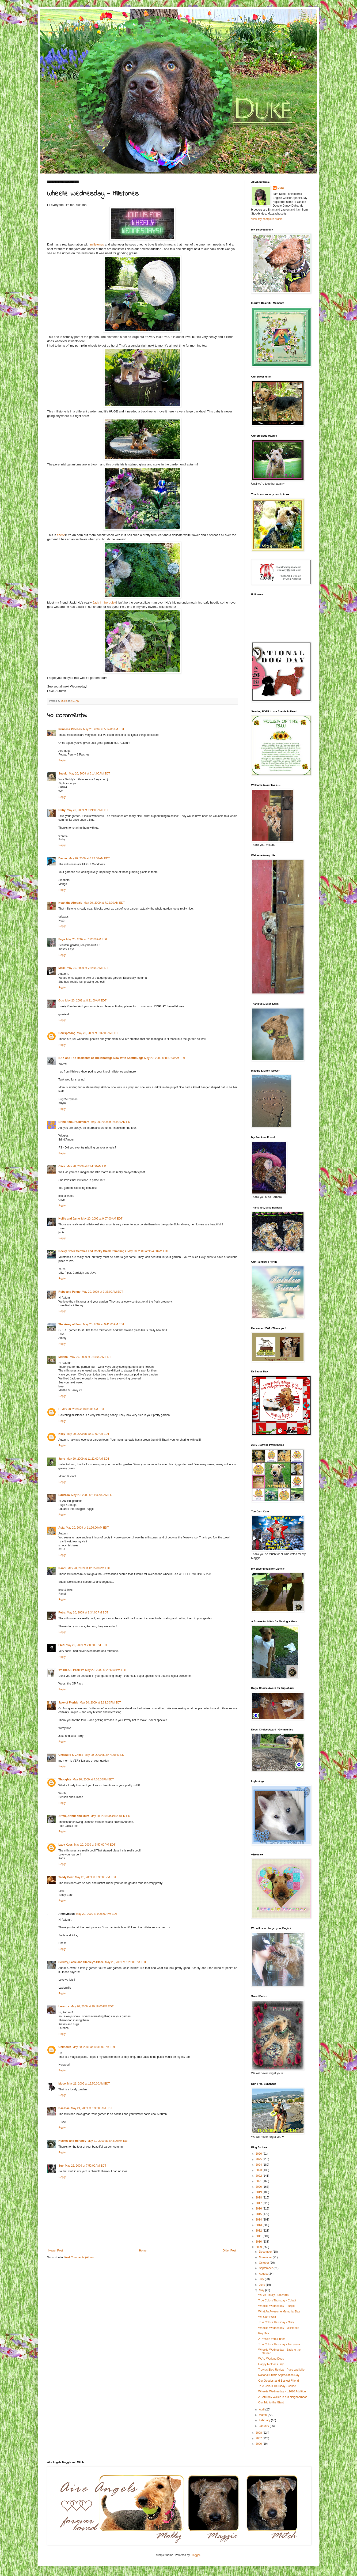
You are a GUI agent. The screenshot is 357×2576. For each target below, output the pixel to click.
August (264, 2273)
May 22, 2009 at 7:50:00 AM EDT (85, 2165)
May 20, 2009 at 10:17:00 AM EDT (88, 1433)
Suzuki (63, 773)
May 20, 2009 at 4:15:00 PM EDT (111, 1816)
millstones (97, 244)
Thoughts (64, 1779)
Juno (61, 1458)
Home (143, 2250)
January (264, 2426)
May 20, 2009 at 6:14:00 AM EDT (89, 773)
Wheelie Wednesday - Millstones (278, 2328)
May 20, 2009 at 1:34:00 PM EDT (87, 1612)
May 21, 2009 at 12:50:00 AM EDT (88, 2083)
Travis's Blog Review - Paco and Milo (281, 2369)
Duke (280, 187)
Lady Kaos (65, 1844)
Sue (61, 2165)
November (266, 2257)
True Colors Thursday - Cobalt (277, 2300)
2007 (259, 2438)
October (264, 2262)
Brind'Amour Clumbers (73, 1122)
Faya (61, 939)
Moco (62, 2083)
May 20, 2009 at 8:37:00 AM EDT (165, 1058)
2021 (259, 2181)
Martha (63, 1357)
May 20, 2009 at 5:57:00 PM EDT (94, 1844)
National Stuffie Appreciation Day (278, 2375)
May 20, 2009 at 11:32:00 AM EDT (92, 1495)
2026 (259, 2153)
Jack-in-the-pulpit (104, 602)
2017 (259, 2203)
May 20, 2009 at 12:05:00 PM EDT (89, 1568)
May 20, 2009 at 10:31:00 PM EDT (93, 2047)
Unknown (64, 2047)
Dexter (62, 858)
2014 (259, 2219)
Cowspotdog (67, 1033)
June (262, 2284)
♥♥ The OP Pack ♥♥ (71, 1670)
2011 (259, 2236)
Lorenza (63, 2006)
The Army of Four (70, 1324)
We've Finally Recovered (273, 2294)
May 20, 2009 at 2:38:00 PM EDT (100, 1702)
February (265, 2420)
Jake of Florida (68, 1702)
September (266, 2268)
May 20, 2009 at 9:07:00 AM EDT (101, 1218)
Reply (62, 760)
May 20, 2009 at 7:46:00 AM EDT (87, 968)
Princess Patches (70, 729)
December (266, 2251)
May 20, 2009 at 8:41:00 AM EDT (111, 1122)
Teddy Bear (65, 1877)
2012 (259, 2230)
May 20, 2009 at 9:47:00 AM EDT (90, 1357)
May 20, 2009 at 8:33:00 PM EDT (95, 1877)
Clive (61, 1166)
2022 (259, 2175)
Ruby (61, 810)
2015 (259, 2214)
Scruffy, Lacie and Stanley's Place (81, 1962)
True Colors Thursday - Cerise (277, 2386)
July (262, 2279)
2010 (259, 2241)
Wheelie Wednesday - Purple (276, 2306)
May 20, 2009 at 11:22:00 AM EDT (88, 1458)
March (263, 2415)
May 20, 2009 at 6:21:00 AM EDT (87, 810)
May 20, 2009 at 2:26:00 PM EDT (105, 1670)
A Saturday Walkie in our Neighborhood (283, 2397)
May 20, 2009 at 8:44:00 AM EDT (87, 1166)
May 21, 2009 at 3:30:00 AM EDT (91, 2108)
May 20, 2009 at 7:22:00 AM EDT (86, 939)
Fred (61, 1645)
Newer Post (55, 2250)
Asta (61, 1527)
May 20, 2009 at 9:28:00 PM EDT (96, 1913)
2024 (259, 2164)
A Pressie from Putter (271, 2339)
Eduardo (64, 1495)
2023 (259, 2170)
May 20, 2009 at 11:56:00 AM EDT (87, 1527)
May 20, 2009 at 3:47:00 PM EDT (105, 1754)
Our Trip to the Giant (271, 2402)
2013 (259, 2225)
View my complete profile (266, 219)
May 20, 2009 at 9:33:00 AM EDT (102, 1291)
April (262, 2409)
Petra (61, 1612)
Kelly (61, 1433)
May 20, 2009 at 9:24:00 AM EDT (148, 1251)
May (262, 2290)
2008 (259, 2432)
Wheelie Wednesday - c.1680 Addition (282, 2391)
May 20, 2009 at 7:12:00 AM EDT (104, 902)
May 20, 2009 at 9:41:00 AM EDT (104, 1324)
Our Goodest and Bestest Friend (278, 2380)
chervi (61, 535)
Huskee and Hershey (72, 2140)
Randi (62, 1568)
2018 (259, 2197)
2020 (259, 2186)
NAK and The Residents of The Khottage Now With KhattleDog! (100, 1058)
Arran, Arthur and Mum (73, 1816)
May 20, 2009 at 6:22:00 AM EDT (89, 858)
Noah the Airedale (70, 902)
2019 (259, 2192)
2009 (259, 2247)
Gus (61, 1000)
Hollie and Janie (69, 1218)
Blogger (195, 2555)
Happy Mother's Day (271, 2364)
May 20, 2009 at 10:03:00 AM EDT (82, 1409)
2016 (259, 2208)
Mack (61, 968)
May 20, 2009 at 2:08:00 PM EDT (86, 1645)
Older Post (229, 2250)
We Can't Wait (267, 2317)
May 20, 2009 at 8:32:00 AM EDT (97, 1033)
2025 (259, 2159)
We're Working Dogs (271, 2358)
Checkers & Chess (70, 1754)
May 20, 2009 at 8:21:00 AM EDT (85, 1000)
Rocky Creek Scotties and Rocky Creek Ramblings (92, 1251)
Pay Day (263, 2333)
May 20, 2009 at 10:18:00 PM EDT (92, 2006)
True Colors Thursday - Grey (276, 2322)
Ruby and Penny (69, 1291)
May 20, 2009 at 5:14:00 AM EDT (103, 729)
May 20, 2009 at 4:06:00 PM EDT (93, 1779)
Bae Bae (63, 2108)
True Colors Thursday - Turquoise (279, 2344)
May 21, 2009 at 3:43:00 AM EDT (108, 2140)
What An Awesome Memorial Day (279, 2311)
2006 (259, 2443)
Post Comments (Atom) (79, 2257)
